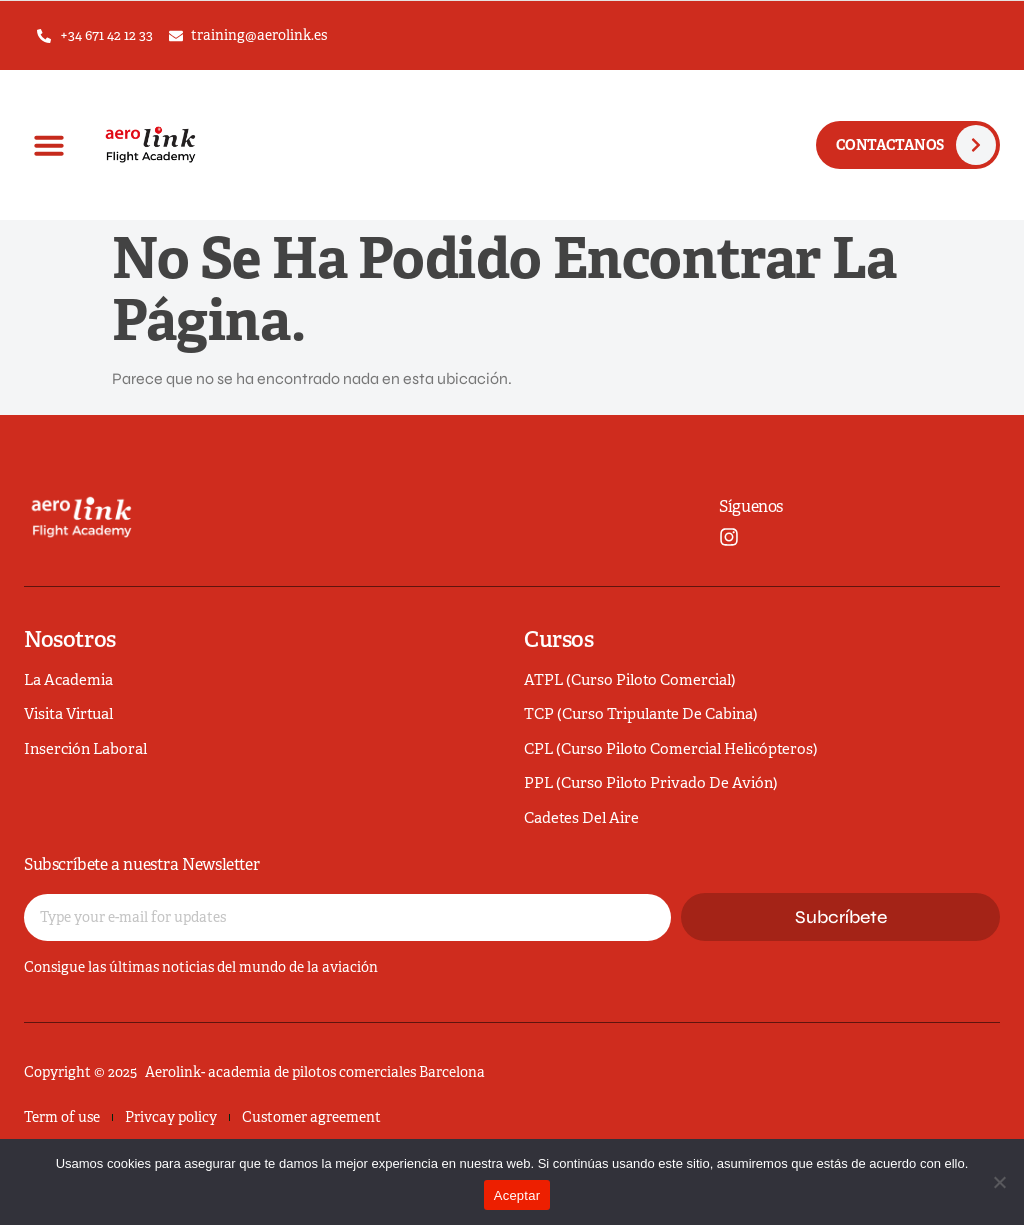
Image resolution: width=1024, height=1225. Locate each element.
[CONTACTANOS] (976, 145)
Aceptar (517, 1195)
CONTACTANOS (890, 145)
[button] (49, 145)
